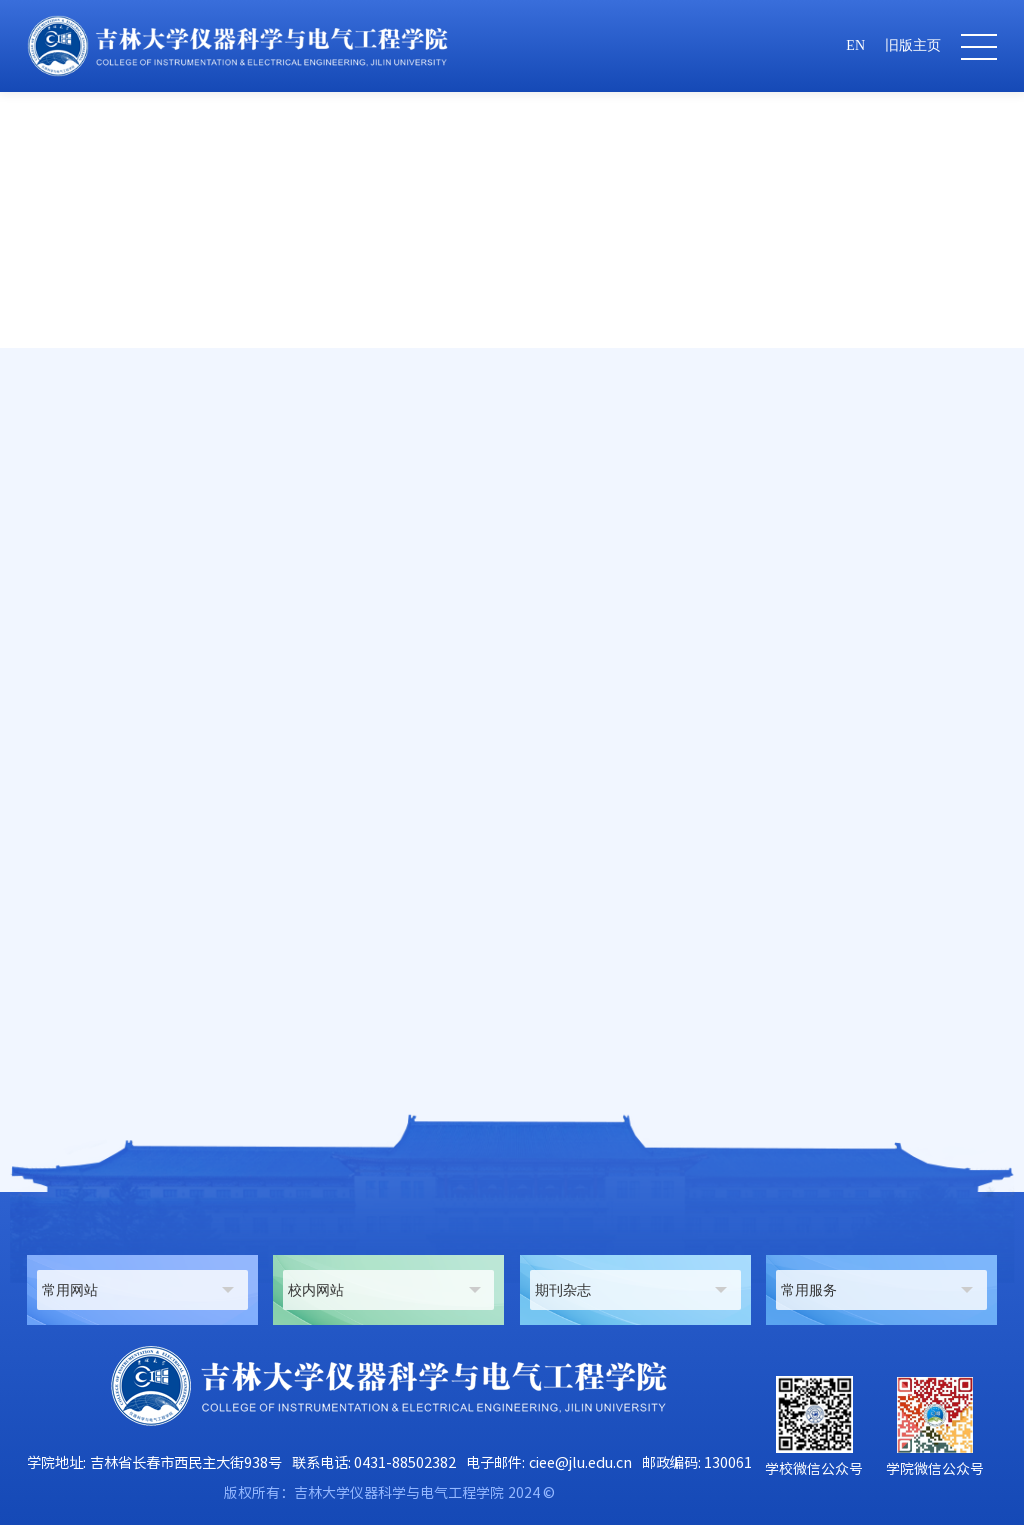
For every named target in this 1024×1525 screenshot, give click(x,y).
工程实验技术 (911, 484)
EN (855, 45)
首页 (767, 484)
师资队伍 (825, 484)
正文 (983, 484)
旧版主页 (913, 45)
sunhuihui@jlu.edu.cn (156, 815)
